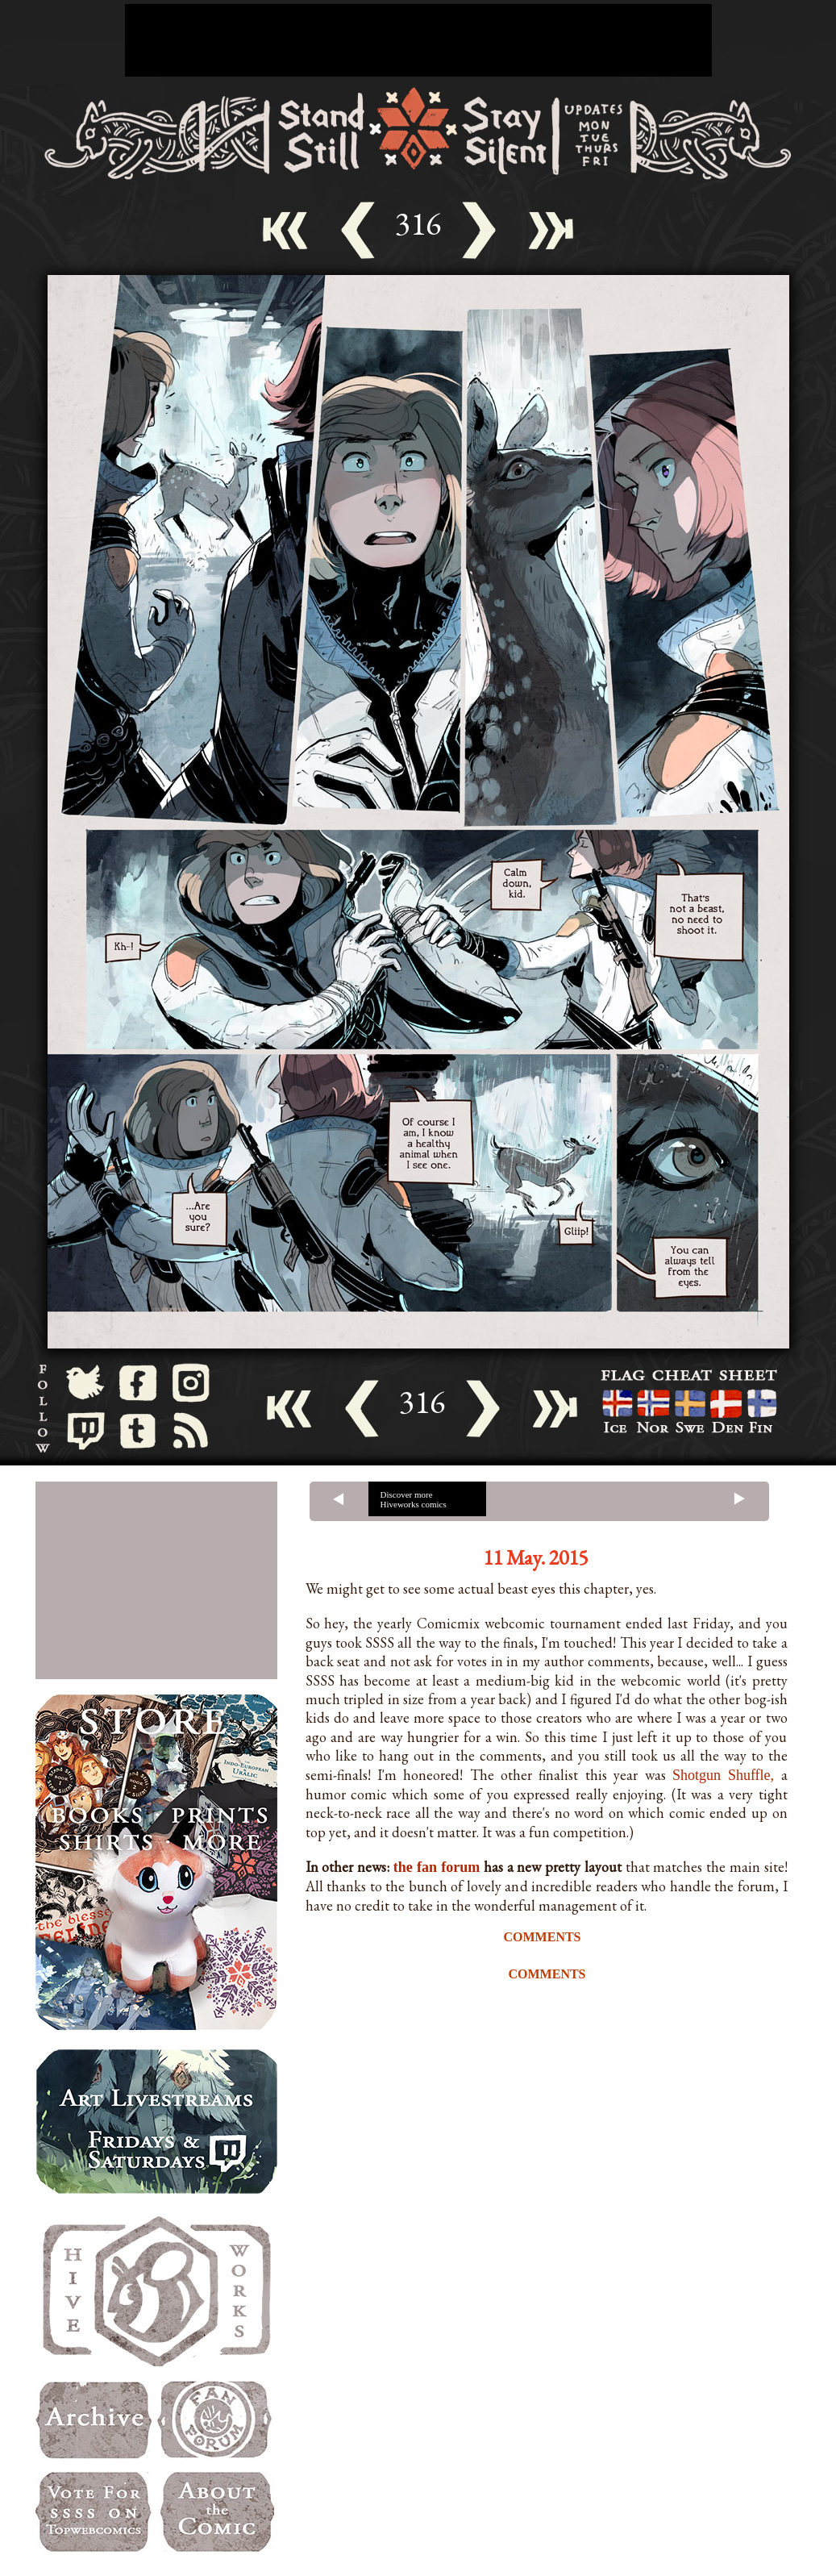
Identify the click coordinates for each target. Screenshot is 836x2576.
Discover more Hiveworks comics (414, 1499)
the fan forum (436, 1867)
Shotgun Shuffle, (723, 1775)
